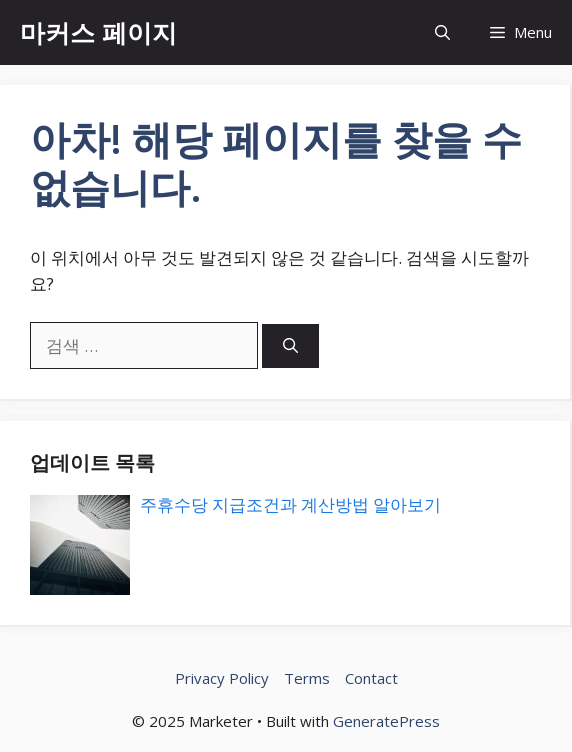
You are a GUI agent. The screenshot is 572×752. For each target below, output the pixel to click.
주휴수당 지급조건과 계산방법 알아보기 (290, 504)
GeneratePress (386, 721)
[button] (442, 32)
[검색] (290, 346)
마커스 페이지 (98, 32)
